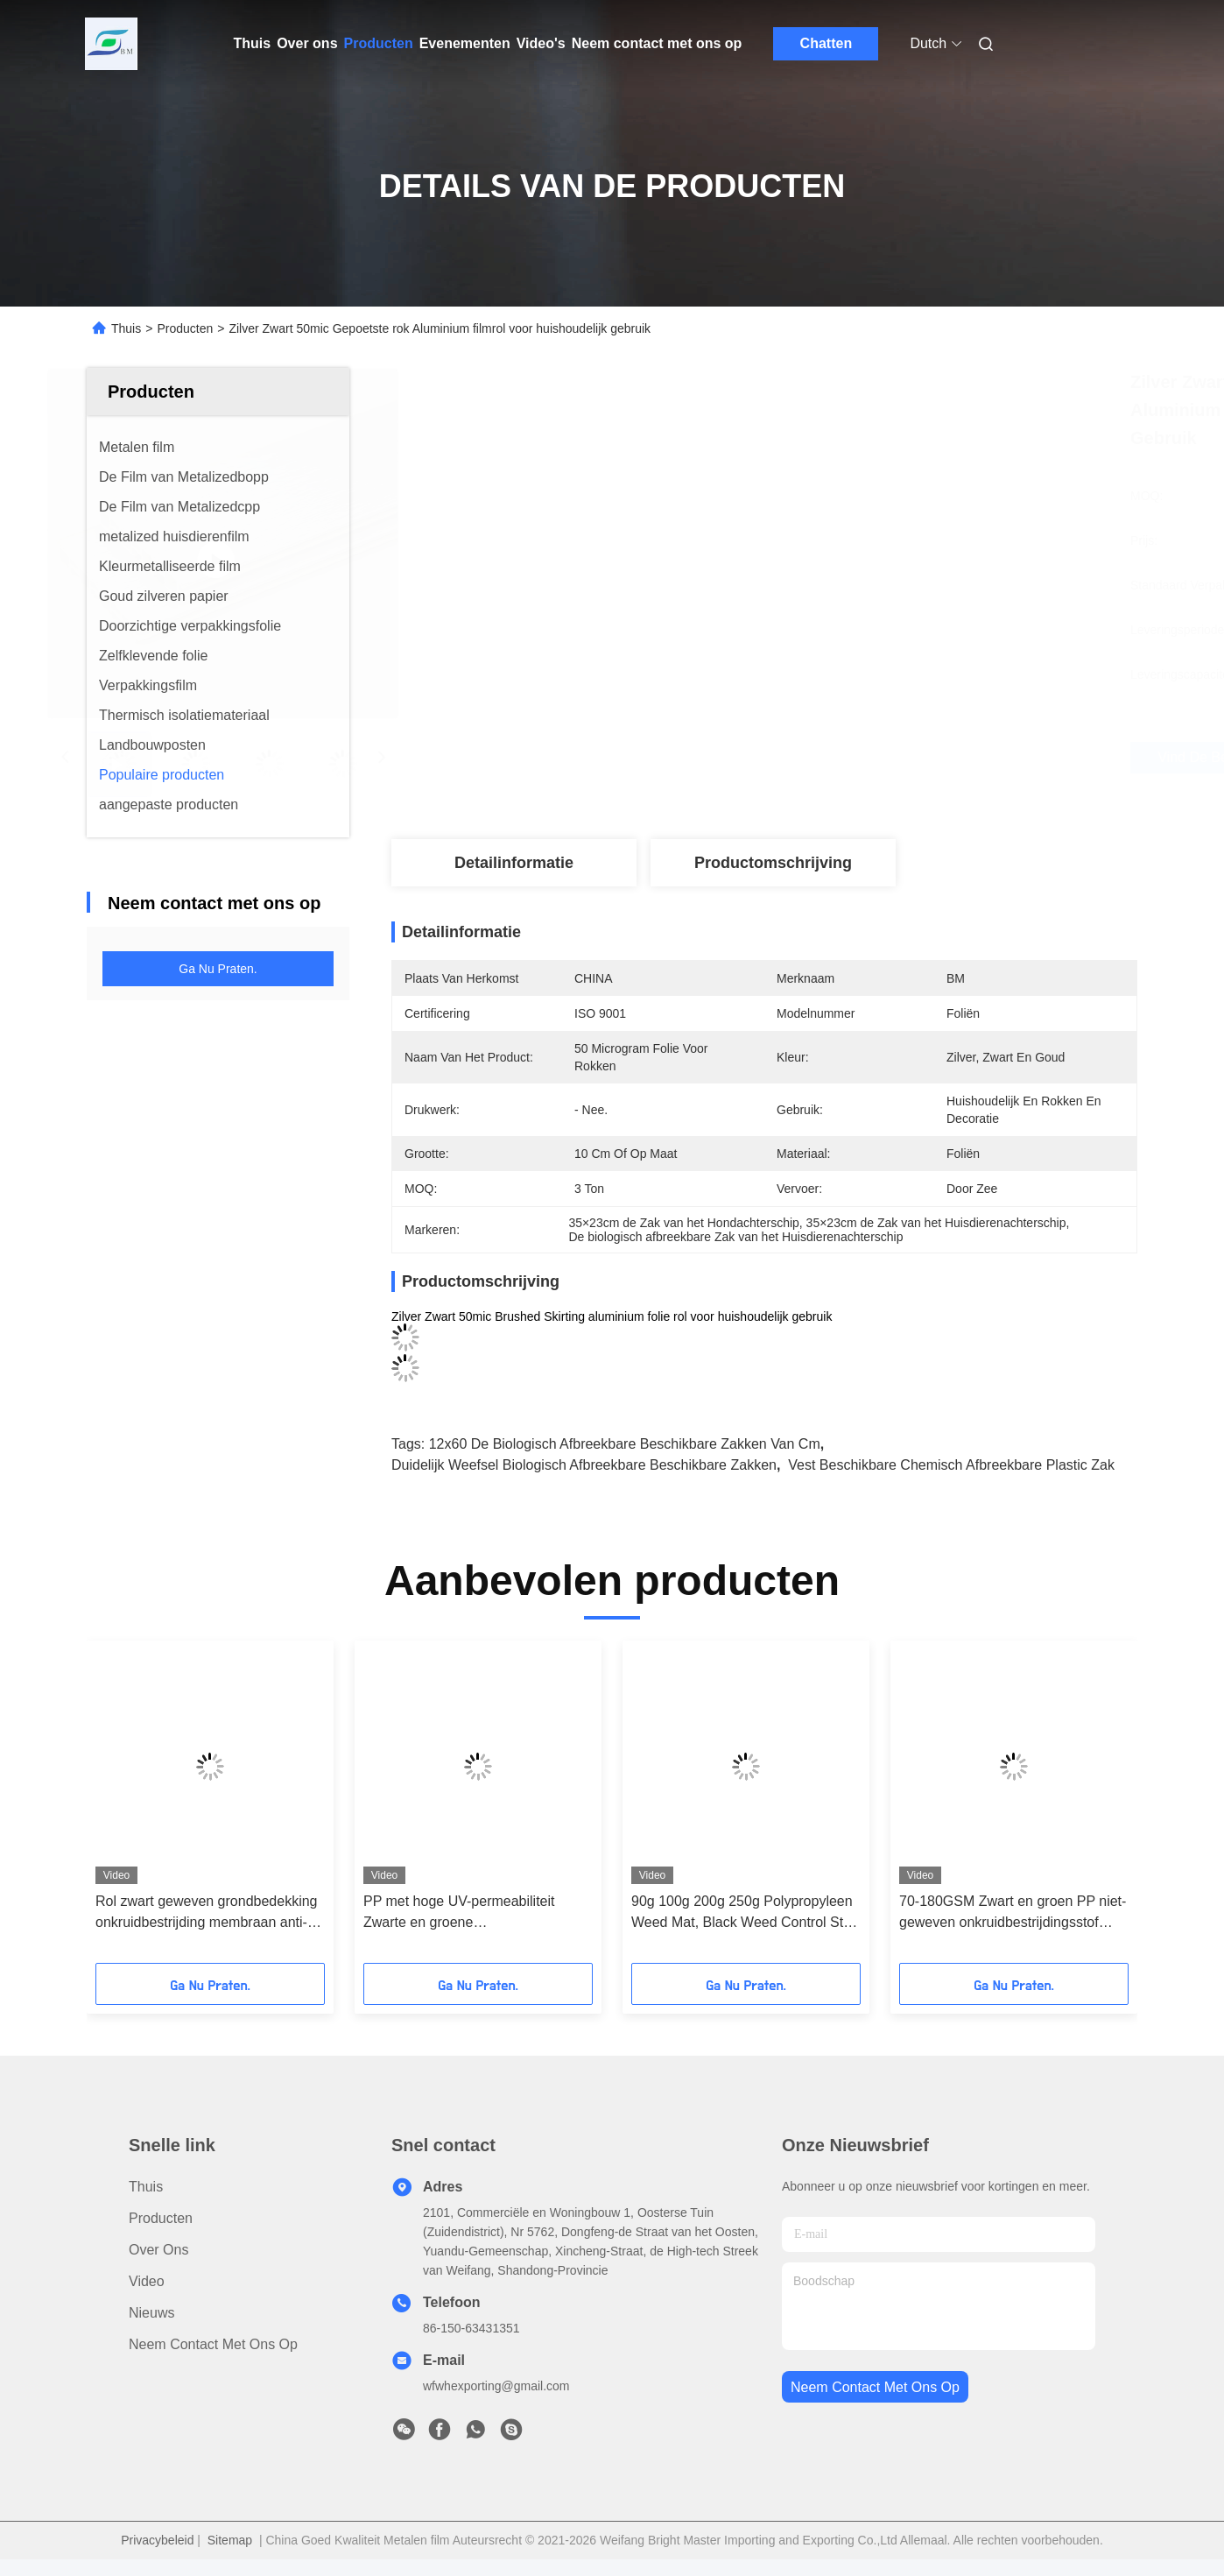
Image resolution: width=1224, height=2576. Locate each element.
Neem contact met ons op (657, 43)
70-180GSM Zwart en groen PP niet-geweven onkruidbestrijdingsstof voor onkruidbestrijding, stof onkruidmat (1012, 1913)
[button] (121, 1807)
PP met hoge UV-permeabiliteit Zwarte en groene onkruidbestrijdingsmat (458, 1913)
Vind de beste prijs (873, 758)
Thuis (252, 43)
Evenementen (464, 43)
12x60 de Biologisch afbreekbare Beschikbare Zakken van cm (624, 1443)
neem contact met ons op (875, 2387)
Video (147, 2281)
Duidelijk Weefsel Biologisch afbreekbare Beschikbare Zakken (584, 1464)
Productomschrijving (773, 863)
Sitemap (230, 2540)
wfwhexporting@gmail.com (496, 2386)
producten (161, 2218)
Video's (541, 43)
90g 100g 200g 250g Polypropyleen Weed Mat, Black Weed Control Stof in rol (743, 1913)
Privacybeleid (157, 2540)
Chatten (826, 43)
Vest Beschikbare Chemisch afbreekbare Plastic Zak (951, 1464)
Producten (378, 43)
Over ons (307, 43)
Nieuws (151, 2312)
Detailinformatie (513, 863)
